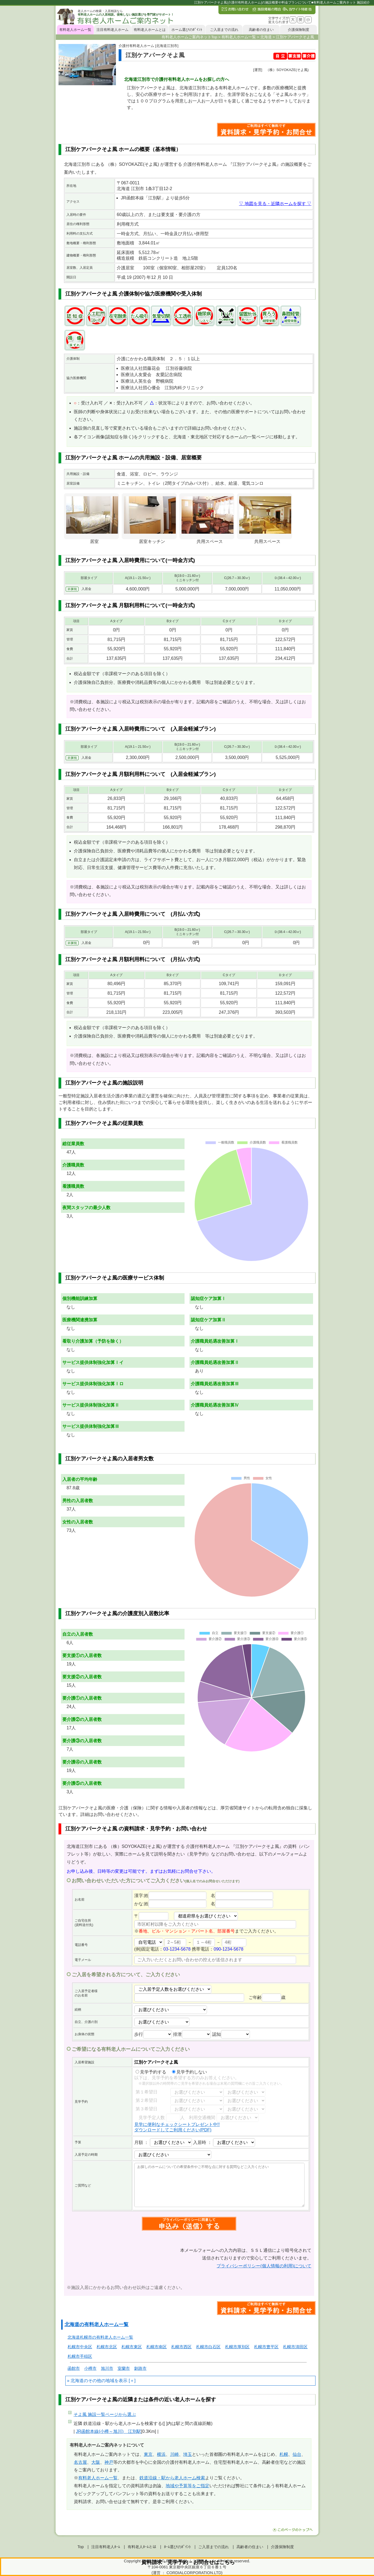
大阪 (95, 2462)
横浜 (161, 2454)
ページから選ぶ (105, 2414)
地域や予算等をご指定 (187, 2485)
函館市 (74, 2368)
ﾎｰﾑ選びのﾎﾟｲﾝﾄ (177, 2547)
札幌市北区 (107, 2346)
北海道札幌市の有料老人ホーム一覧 (100, 2337)
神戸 (108, 2462)
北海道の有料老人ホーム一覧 (96, 2324)
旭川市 (107, 2368)
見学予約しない (189, 2072)
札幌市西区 (181, 2346)
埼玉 (187, 2454)
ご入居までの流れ (224, 30)
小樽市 (90, 2368)
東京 (148, 2454)
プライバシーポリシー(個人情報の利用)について (264, 2266)
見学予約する (151, 2072)
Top (80, 2547)
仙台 (297, 2454)
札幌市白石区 (208, 2346)
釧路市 (140, 2368)
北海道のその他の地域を (95, 2380)
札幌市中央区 (80, 2346)
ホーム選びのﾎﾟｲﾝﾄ (186, 30)
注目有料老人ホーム (112, 30)
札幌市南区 (156, 2346)
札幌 (283, 2454)
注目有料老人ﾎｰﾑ (105, 2547)
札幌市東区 (131, 2346)
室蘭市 (124, 2368)
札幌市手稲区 (80, 2356)
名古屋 (80, 2462)
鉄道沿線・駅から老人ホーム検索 (172, 2477)
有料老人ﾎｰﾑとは (142, 2547)
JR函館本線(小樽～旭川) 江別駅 (108, 2431)
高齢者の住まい (261, 30)
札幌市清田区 (295, 2346)
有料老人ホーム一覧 (75, 30)
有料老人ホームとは (150, 30)
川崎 (174, 2454)
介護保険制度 (298, 30)
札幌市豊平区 (266, 2346)
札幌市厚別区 (237, 2346)
